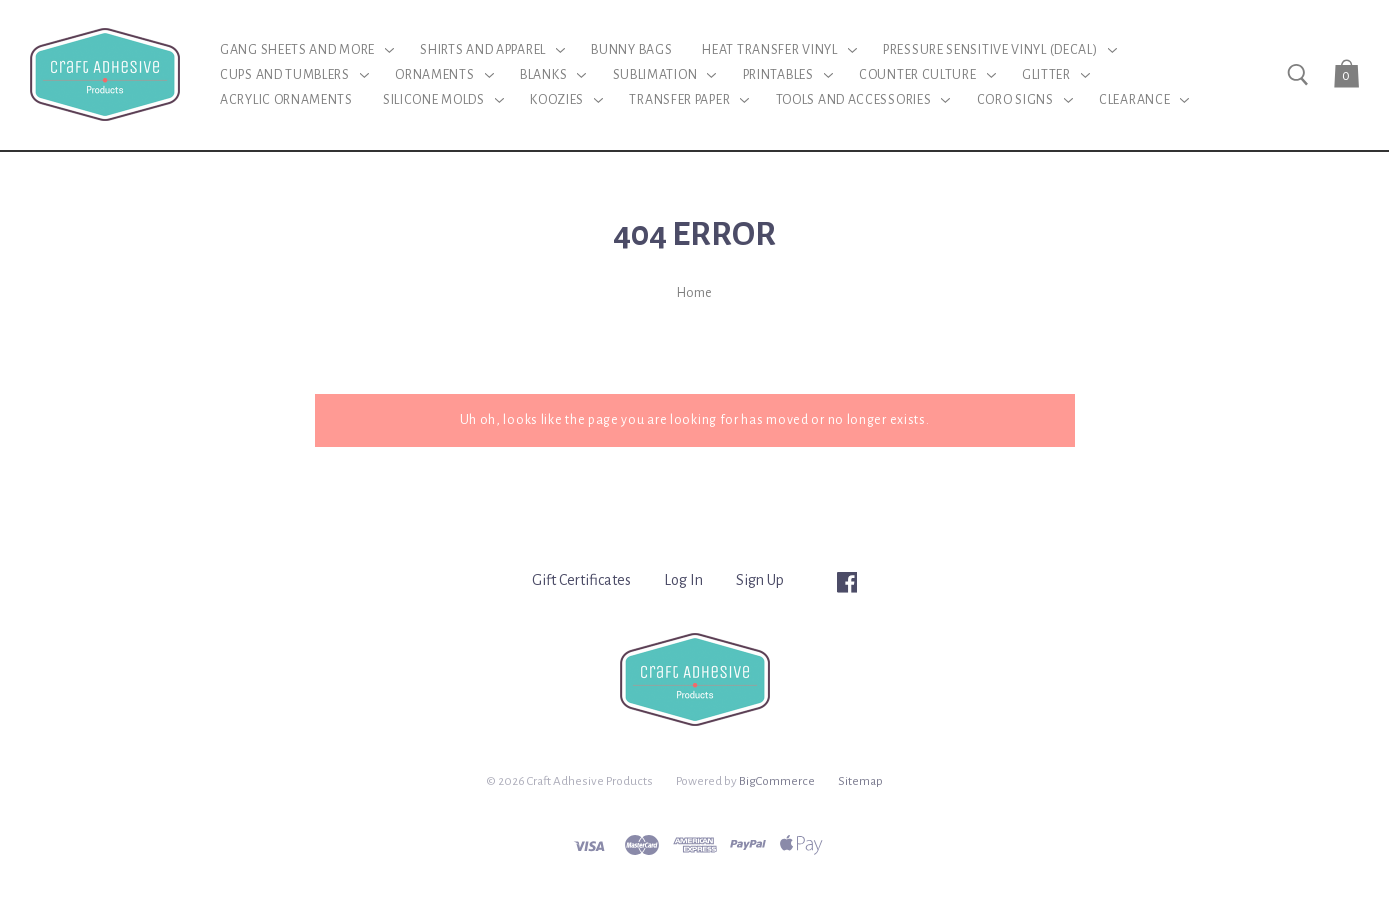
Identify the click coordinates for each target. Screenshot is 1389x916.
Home (694, 293)
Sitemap (860, 781)
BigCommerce (777, 781)
